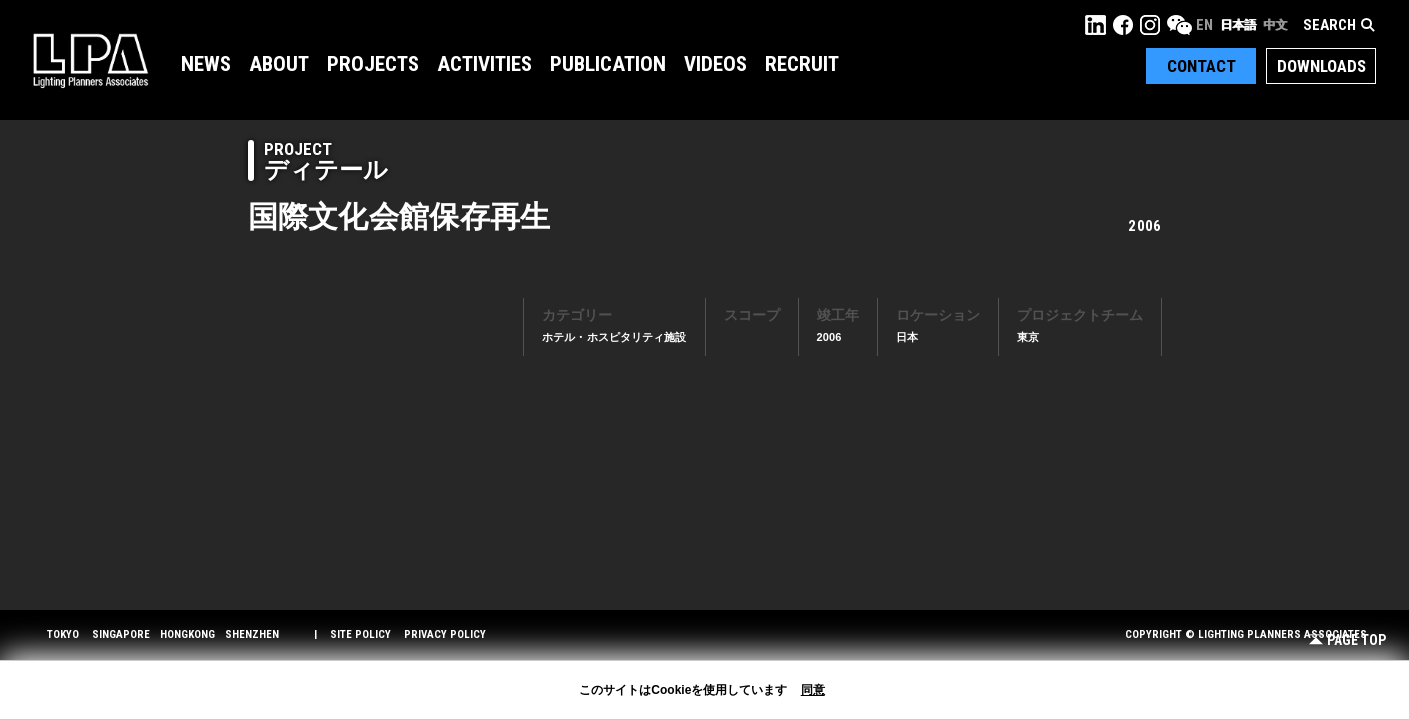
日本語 (1238, 25)
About (279, 64)
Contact (1201, 66)
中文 (1275, 25)
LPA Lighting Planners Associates (90, 60)
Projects (373, 64)
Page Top (1347, 640)
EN (1204, 25)
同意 (813, 690)
